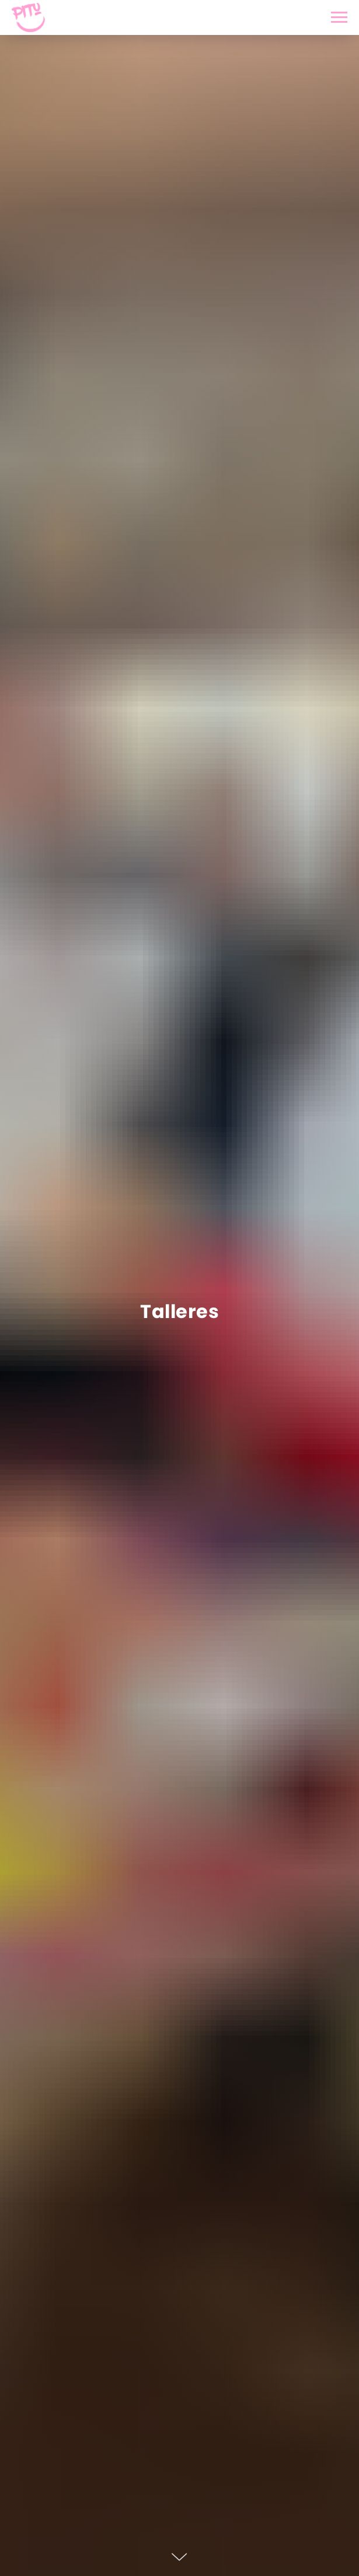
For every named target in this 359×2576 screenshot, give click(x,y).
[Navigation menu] (339, 17)
